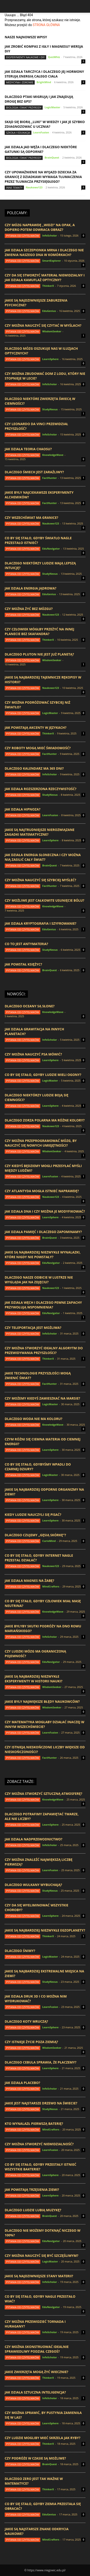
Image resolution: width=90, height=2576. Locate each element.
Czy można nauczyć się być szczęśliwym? (41, 2255)
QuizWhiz (54, 57)
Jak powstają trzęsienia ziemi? (32, 2189)
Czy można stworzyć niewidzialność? (39, 2144)
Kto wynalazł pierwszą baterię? (34, 2123)
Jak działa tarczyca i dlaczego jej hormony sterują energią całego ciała (44, 73)
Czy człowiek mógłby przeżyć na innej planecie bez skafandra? (39, 631)
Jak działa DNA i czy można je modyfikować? (45, 1211)
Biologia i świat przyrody (23, 107)
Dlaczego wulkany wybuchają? (33, 1884)
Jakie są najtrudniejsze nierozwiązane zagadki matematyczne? (40, 832)
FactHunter (49, 478)
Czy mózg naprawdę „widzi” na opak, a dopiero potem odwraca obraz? (40, 227)
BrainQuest (52, 157)
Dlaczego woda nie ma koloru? (33, 1418)
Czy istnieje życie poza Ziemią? (31, 2042)
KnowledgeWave (52, 455)
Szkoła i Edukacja (18, 132)
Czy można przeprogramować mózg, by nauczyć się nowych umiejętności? (41, 1143)
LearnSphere (50, 359)
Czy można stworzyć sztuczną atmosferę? (43, 1793)
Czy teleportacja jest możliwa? (33, 1327)
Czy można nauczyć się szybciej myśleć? (40, 880)
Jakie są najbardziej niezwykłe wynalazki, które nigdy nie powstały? (43, 1254)
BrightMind (44, 82)
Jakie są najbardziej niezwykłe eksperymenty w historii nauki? (33, 1678)
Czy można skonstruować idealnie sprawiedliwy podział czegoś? (37, 2349)
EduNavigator (51, 548)
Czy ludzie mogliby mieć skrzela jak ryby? (42, 2438)
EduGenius (49, 311)
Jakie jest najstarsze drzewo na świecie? (41, 2103)
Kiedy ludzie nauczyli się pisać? (33, 1514)
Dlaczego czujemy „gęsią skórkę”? (35, 1535)
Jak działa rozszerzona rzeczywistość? (40, 789)
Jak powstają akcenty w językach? (35, 727)
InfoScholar (49, 235)
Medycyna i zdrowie (19, 82)
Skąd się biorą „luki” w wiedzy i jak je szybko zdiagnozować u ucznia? (45, 124)
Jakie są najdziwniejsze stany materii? (39, 2276)
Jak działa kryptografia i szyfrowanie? (40, 923)
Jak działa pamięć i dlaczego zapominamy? (43, 1232)
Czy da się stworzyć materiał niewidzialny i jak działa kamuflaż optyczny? (45, 277)
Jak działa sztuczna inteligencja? (35, 2392)
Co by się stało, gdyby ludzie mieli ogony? (43, 1074)
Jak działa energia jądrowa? (30, 588)
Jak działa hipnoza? (22, 809)
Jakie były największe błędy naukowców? (42, 1701)
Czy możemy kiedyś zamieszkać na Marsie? (42, 1398)
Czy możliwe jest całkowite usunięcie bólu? (44, 900)
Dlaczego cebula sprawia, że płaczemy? (40, 2062)
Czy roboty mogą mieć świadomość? (38, 748)
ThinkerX (48, 285)
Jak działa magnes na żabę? (29, 1580)
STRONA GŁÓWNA (46, 25)
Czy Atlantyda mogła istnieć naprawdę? (42, 1191)
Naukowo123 (34, 187)
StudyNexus (50, 409)
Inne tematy (14, 187)
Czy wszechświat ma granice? (31, 517)
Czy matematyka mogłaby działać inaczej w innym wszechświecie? (44, 1724)
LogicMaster (52, 107)
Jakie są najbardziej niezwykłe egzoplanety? (45, 1930)
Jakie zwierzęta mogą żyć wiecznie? (36, 2372)
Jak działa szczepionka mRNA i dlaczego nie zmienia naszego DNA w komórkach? (44, 252)
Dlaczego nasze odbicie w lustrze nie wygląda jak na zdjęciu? (39, 1279)
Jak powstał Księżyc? (23, 964)
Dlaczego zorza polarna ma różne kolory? (45, 1120)
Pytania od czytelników (22, 235)
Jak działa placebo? (22, 2082)
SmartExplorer (51, 260)
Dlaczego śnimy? (20, 1950)
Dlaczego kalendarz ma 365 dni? (34, 768)
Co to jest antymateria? (26, 944)
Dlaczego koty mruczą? (26, 2021)
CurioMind (49, 1541)
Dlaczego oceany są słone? (30, 1006)
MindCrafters (50, 1586)
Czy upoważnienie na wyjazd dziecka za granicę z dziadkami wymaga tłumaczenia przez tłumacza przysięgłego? (43, 177)
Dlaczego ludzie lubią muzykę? (33, 2210)
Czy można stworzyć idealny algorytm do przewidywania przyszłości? (44, 1350)
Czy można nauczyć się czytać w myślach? (43, 325)
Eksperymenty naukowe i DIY (25, 57)
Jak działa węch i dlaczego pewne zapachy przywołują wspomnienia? (43, 1304)
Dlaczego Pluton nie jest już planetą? (39, 654)
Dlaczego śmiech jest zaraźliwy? (34, 472)
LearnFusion (41, 132)
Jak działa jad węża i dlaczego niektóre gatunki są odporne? (41, 149)
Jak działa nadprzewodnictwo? (33, 1839)
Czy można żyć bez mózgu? (29, 608)
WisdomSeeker (51, 331)
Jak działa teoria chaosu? (28, 449)
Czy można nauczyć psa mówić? (33, 1054)
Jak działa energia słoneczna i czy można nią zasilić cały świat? (43, 857)
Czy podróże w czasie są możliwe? (35, 2458)
